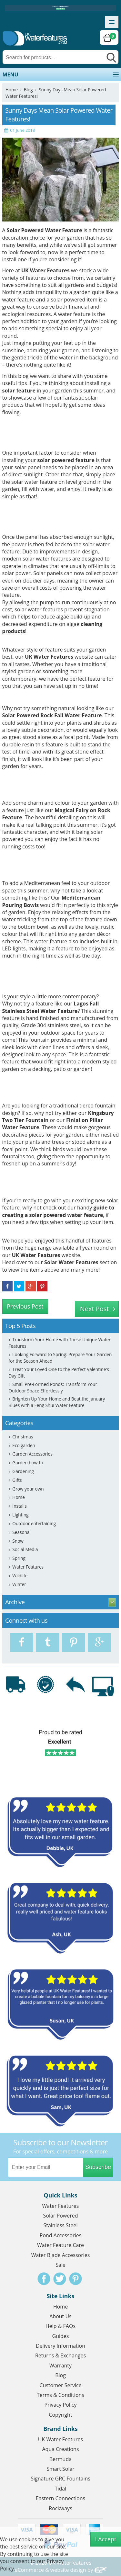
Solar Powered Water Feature (44, 230)
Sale (60, 2264)
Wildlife (19, 1575)
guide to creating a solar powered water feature (58, 1211)
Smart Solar (60, 2468)
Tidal (60, 2488)
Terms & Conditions (60, 2395)
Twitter (59, 2278)
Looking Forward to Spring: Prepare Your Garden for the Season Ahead (60, 1357)
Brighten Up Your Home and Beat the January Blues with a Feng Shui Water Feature (57, 1402)
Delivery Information (60, 2345)
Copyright (60, 2414)
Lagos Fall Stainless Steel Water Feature (50, 1007)
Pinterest (75, 2278)
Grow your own (28, 1489)
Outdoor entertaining (34, 1523)
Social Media (25, 1549)
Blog (28, 89)
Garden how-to (27, 1462)
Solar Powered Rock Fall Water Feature (52, 715)
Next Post (94, 1308)
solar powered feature (66, 460)
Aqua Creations (60, 2449)
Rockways (60, 2508)
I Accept (105, 2539)
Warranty (60, 2365)
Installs (19, 1506)
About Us (60, 2316)
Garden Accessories (32, 1454)
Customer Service (60, 2385)
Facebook (43, 2278)
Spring (18, 1558)
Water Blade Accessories (60, 2255)
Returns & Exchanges (60, 2355)
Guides (60, 2336)
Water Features (28, 1567)
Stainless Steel (60, 2225)
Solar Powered (60, 2215)
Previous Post (25, 1306)
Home (11, 89)
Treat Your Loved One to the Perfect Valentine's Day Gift (59, 1372)
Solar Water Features (71, 1262)
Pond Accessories (61, 2235)
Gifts (17, 1480)
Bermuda (60, 2459)
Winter (19, 1584)
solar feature (18, 390)
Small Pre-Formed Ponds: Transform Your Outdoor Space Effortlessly (53, 1387)
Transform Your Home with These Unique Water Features (60, 1342)
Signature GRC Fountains (60, 2478)
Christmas (22, 1437)
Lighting (20, 1515)
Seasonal (21, 1532)
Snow (18, 1541)
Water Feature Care (60, 2245)
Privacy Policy (61, 2404)
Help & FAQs (60, 2326)
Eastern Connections (60, 2498)
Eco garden (23, 1445)
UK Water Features (49, 656)
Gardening (23, 1471)
